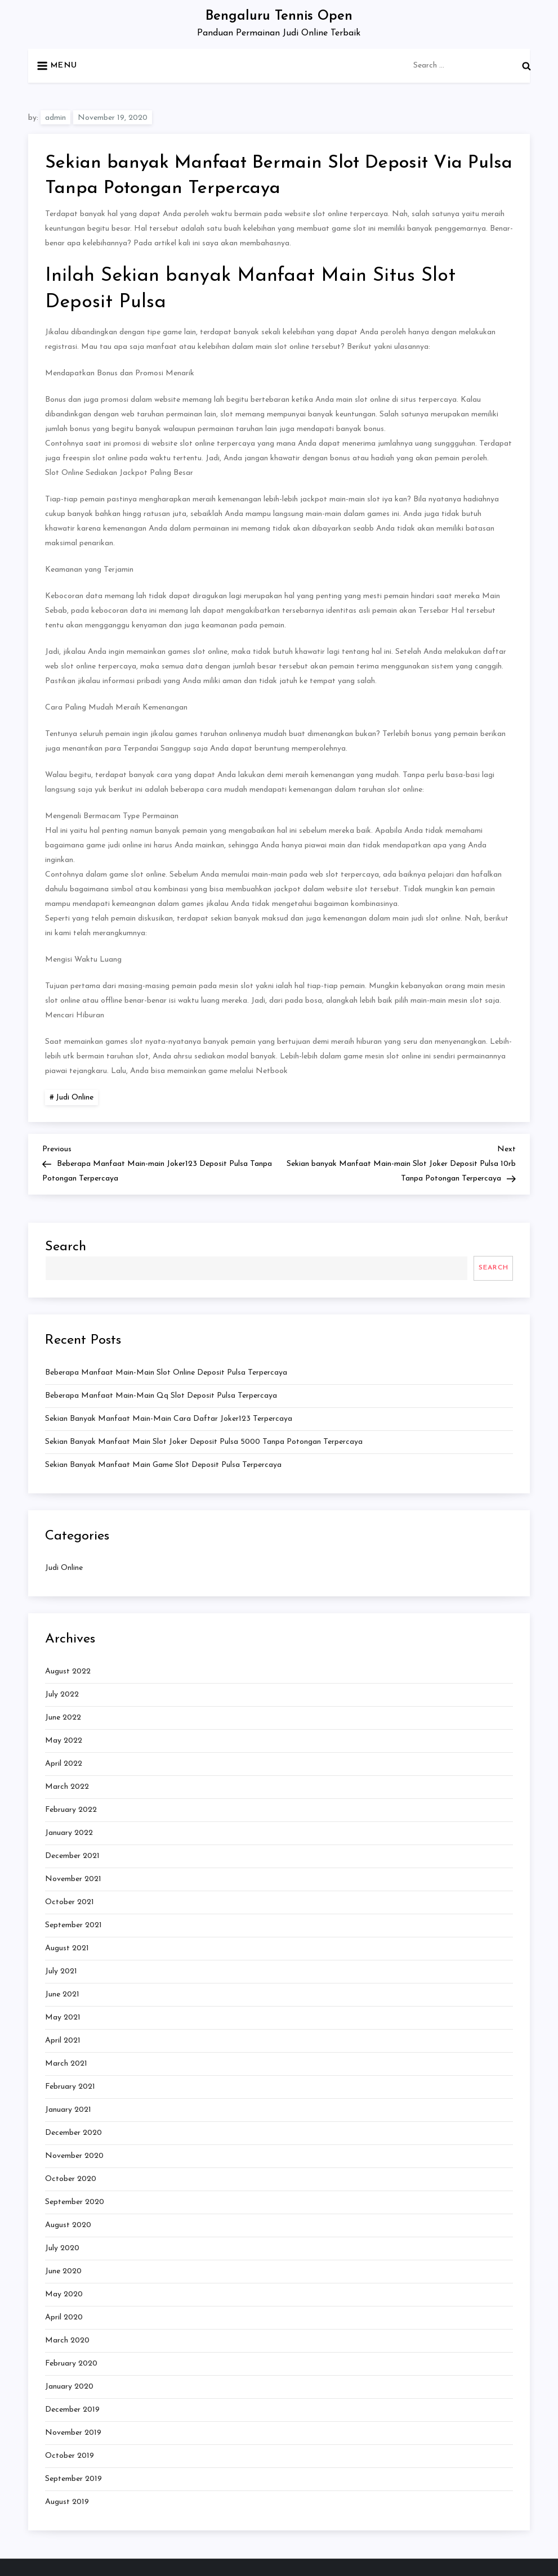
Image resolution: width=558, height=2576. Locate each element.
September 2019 (73, 2479)
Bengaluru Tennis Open (279, 16)
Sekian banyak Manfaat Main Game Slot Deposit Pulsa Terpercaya (163, 1465)
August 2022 (68, 1671)
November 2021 (73, 1879)
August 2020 (68, 2225)
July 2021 (61, 1971)
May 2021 (63, 2017)
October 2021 (69, 1902)
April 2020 (64, 2317)
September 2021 (73, 1925)
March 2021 (66, 2063)
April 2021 (63, 2040)
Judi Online (74, 1097)
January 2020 (69, 2386)
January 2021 (68, 2110)
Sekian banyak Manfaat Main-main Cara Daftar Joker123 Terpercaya (168, 1419)
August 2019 (67, 2502)
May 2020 (64, 2294)
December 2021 (72, 1856)
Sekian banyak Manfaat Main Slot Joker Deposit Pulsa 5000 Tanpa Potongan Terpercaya (204, 1442)
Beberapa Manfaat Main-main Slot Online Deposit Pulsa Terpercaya (166, 1372)
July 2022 (62, 1694)
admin (55, 118)
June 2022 (63, 1717)
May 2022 (63, 1740)
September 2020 (74, 2202)
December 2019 (72, 2410)
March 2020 (67, 2340)
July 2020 (62, 2248)
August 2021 (67, 1948)
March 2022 (67, 1787)
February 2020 (71, 2363)
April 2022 (63, 1764)
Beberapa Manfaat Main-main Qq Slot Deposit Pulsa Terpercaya (161, 1396)
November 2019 (73, 2433)
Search (65, 1247)
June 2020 (63, 2271)
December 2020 (73, 2133)
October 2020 (70, 2179)
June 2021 (62, 1994)
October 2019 (69, 2456)
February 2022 (71, 1810)
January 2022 (69, 1833)
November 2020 (74, 2156)
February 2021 (70, 2087)
